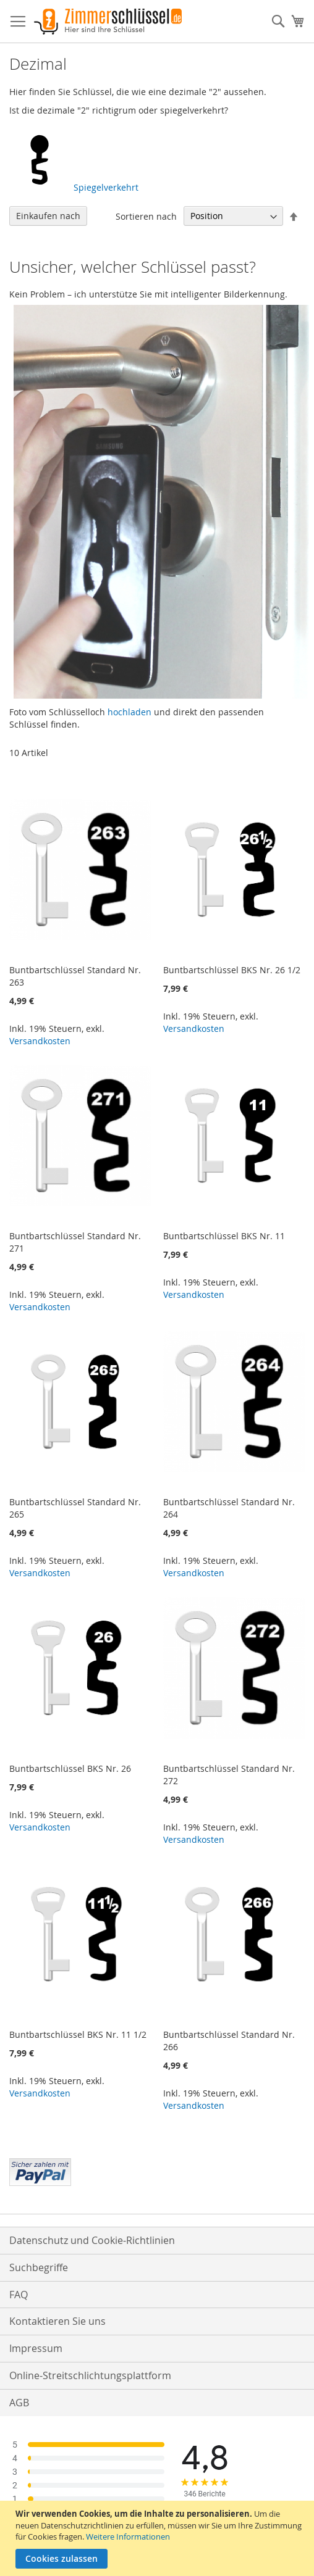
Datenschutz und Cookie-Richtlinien (92, 2240)
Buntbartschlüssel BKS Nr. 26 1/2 (231, 970)
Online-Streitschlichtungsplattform (90, 2375)
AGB (19, 2402)
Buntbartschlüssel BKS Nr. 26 (70, 1768)
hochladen (129, 712)
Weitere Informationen (128, 2536)
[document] (158, 2538)
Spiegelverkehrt (73, 187)
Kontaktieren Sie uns (57, 2321)
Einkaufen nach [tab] (48, 216)
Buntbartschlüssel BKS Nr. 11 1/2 (77, 2034)
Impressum (35, 2348)
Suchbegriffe (38, 2267)
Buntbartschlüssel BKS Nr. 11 (224, 1236)
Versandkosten (39, 1041)
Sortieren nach (146, 216)
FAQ (18, 2294)
